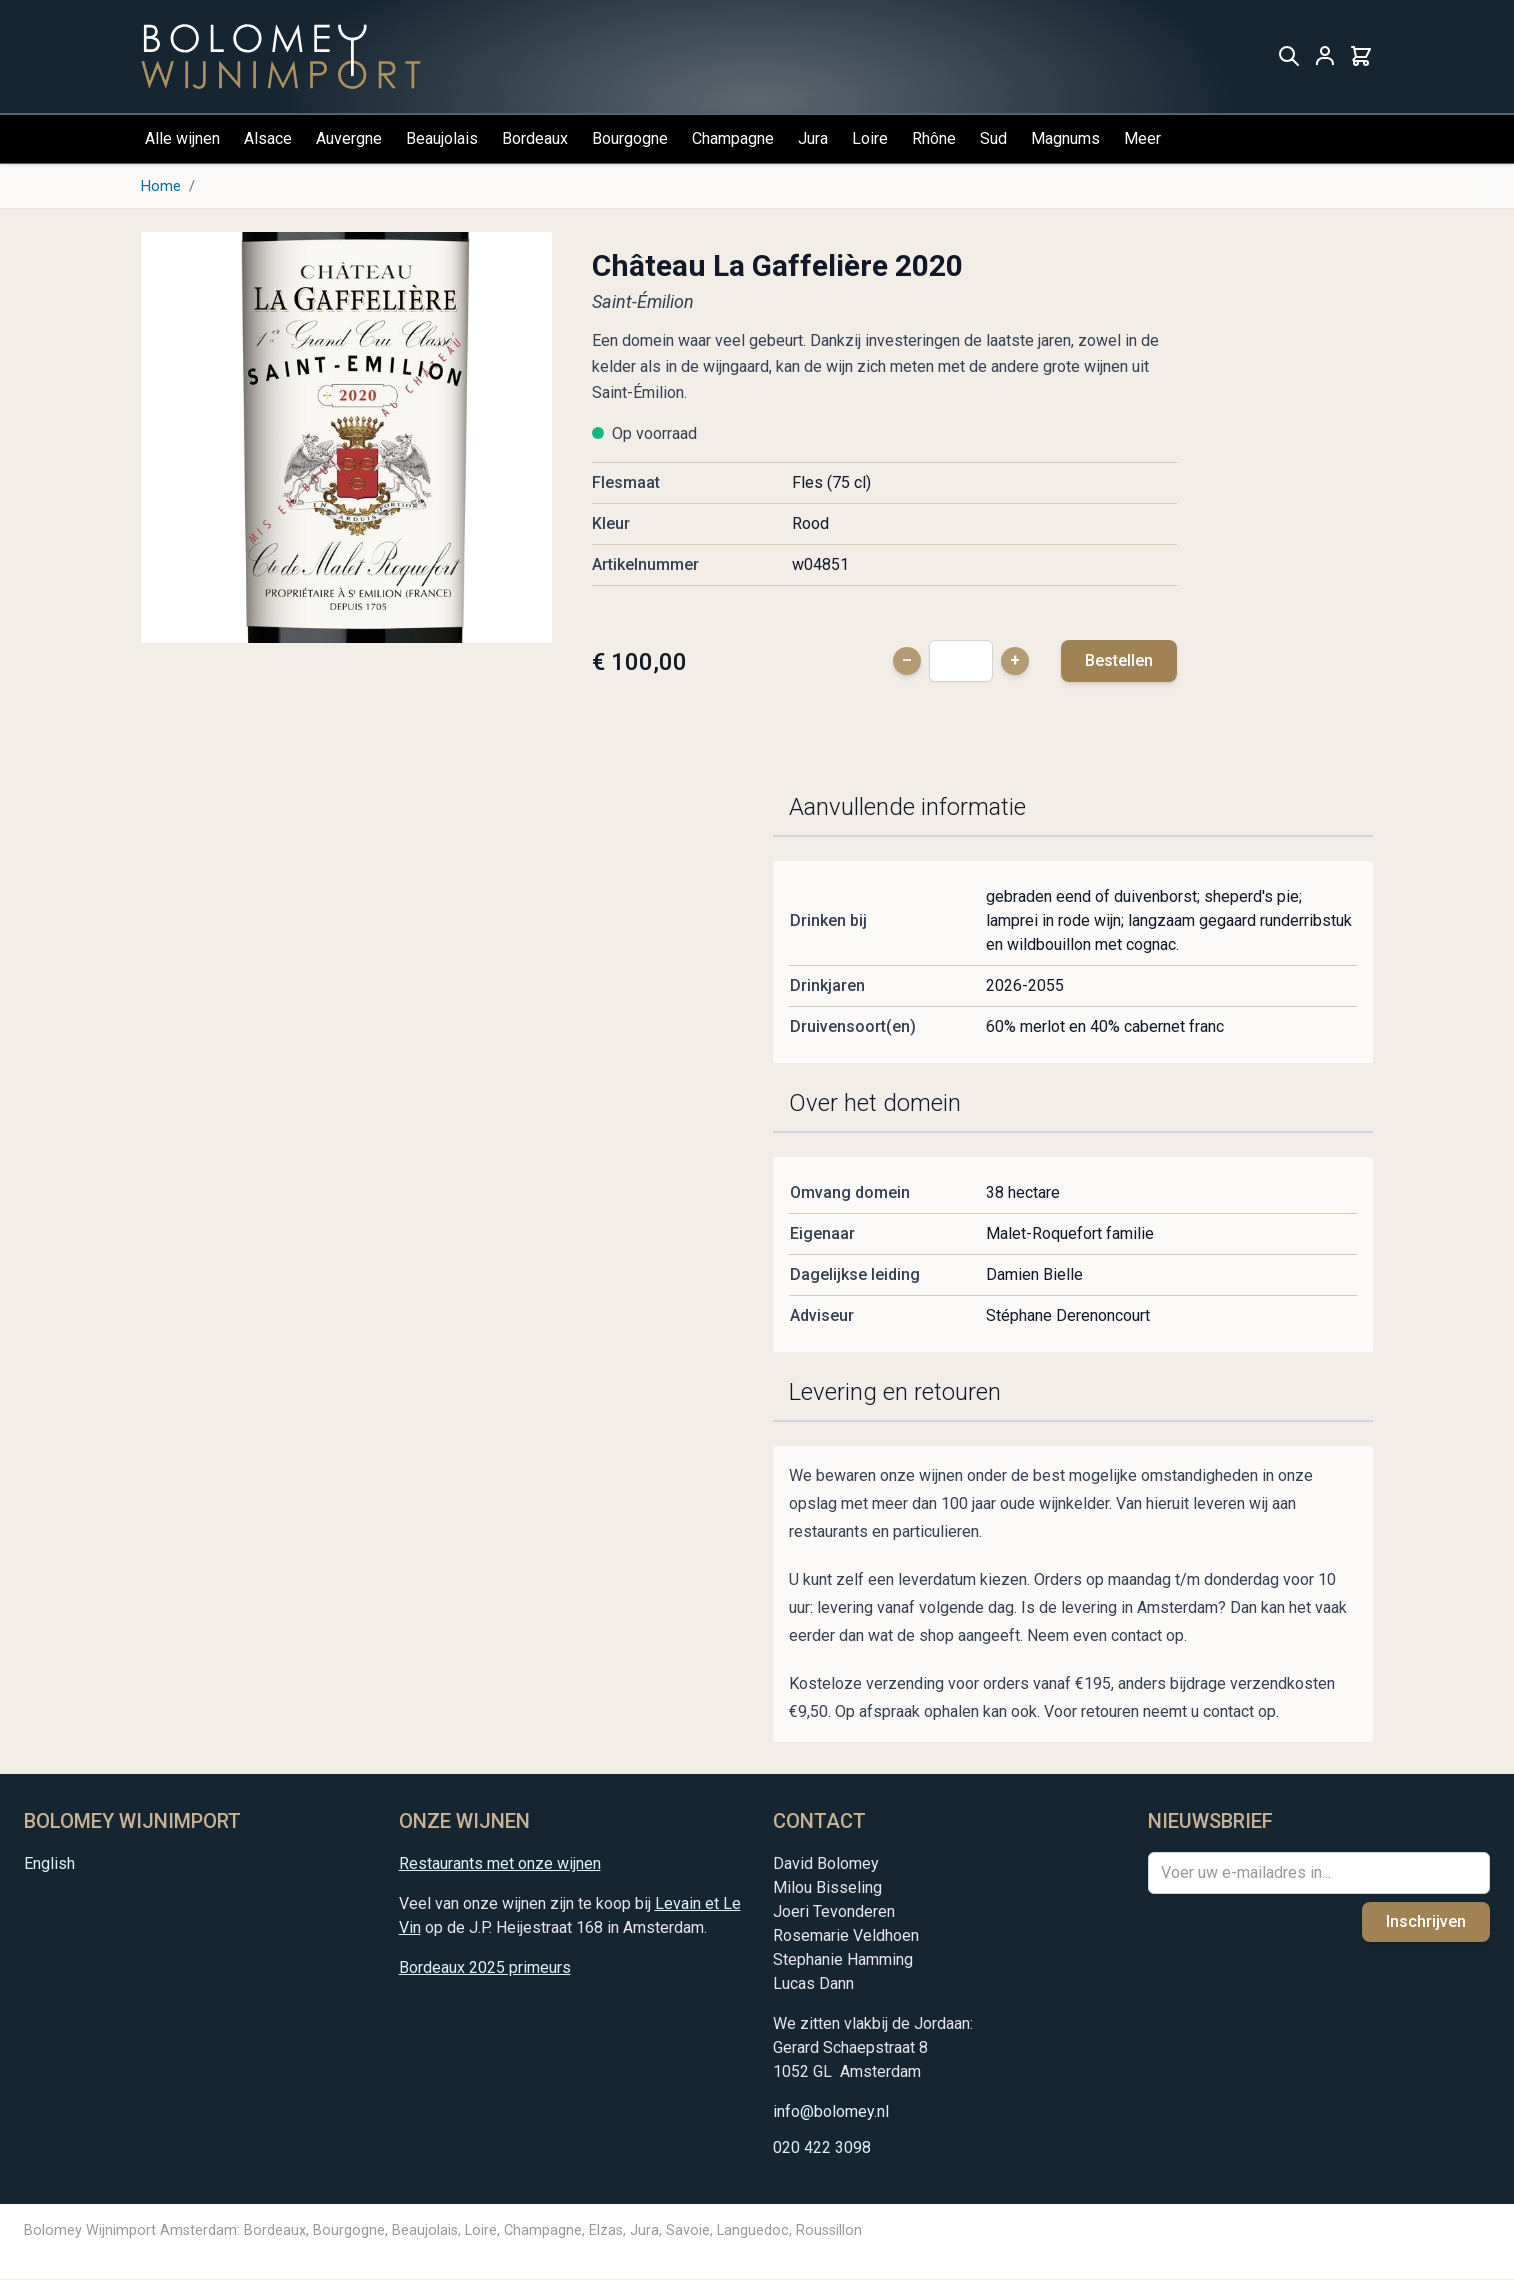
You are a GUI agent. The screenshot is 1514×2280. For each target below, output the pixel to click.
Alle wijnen (182, 138)
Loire (870, 138)
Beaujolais (442, 138)
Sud (993, 138)
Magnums (1065, 138)
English (49, 1863)
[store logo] (281, 56)
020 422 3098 (822, 2147)
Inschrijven (1426, 1921)
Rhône (934, 138)
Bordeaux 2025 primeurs (485, 1967)
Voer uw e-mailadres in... (1246, 1872)
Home (161, 186)
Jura (813, 138)
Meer (1142, 138)
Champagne (733, 138)
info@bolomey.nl (831, 2111)
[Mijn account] (1325, 57)
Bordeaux (535, 138)
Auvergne (349, 138)
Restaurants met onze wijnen (500, 1863)
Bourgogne (630, 138)
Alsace (268, 138)
